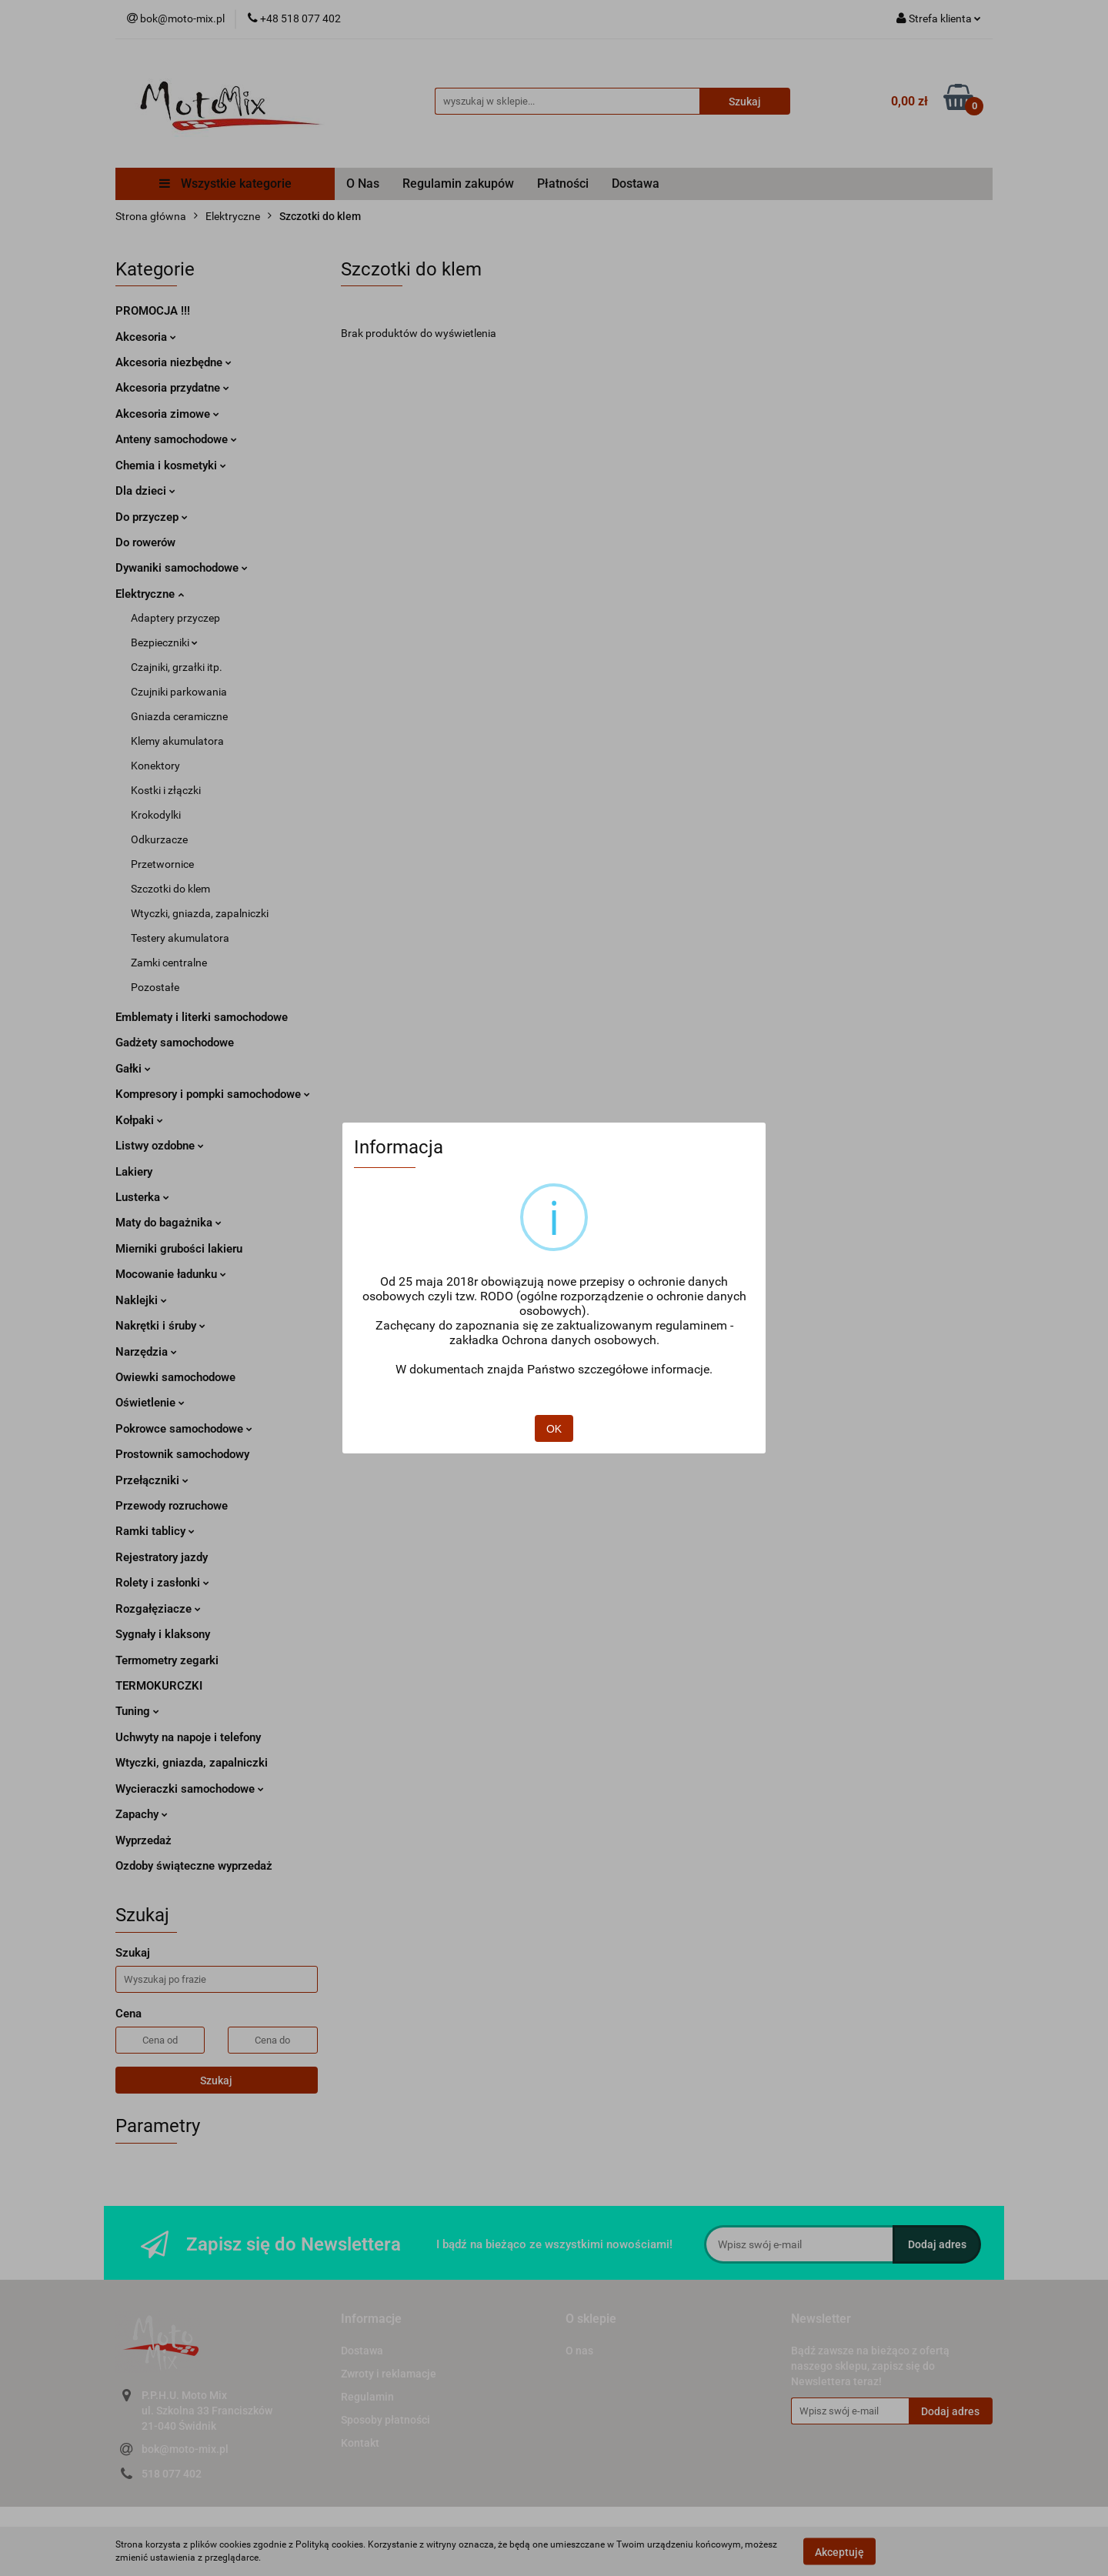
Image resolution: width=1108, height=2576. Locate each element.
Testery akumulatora (180, 938)
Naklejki (141, 1300)
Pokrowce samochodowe (183, 1429)
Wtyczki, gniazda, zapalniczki (200, 913)
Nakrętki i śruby (160, 1326)
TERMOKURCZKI (158, 1686)
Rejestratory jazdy (161, 1557)
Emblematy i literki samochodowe (201, 1017)
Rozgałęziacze (158, 1609)
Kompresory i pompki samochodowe (212, 1094)
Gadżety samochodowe (174, 1042)
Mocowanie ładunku (170, 1274)
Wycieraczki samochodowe (189, 1789)
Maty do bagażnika (168, 1223)
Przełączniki (152, 1480)
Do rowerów (145, 542)
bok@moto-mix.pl (185, 2449)
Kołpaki (139, 1120)
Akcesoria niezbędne (173, 362)
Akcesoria (145, 337)
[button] (371, 2319)
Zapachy (141, 1814)
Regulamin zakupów (458, 183)
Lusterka (142, 1197)
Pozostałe (155, 987)
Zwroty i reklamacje (388, 2373)
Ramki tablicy (155, 1531)
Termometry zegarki (167, 1660)
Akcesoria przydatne (172, 388)
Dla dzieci (145, 491)
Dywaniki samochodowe (181, 568)
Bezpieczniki (164, 642)
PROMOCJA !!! (152, 311)
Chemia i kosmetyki (170, 465)
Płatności (563, 183)
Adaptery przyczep (175, 618)
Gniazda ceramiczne (179, 716)
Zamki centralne (169, 962)
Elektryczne (149, 594)
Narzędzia (146, 1352)
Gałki (133, 1069)
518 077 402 (172, 2474)
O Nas (362, 183)
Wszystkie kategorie (225, 183)
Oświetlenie (150, 1403)
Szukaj (216, 2080)
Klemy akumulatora (177, 741)
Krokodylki (156, 815)
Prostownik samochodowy (182, 1454)
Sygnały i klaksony (162, 1634)
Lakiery (133, 1172)
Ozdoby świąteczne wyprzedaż (193, 1866)
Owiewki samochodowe (175, 1377)
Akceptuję (839, 2551)
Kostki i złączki (166, 790)
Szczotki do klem (170, 889)
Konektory (155, 765)
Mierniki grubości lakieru (178, 1249)
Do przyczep (151, 517)
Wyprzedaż (143, 1840)
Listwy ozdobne (159, 1146)
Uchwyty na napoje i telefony (188, 1737)
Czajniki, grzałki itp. (176, 667)
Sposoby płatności (385, 2420)
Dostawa (635, 183)
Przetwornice (162, 864)
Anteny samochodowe (176, 439)
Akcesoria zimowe (167, 414)
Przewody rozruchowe (171, 1506)
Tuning (137, 1711)
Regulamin (367, 2397)
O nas (579, 2350)
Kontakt (360, 2443)
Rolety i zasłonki (162, 1583)
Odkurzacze (159, 839)
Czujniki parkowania (179, 692)
